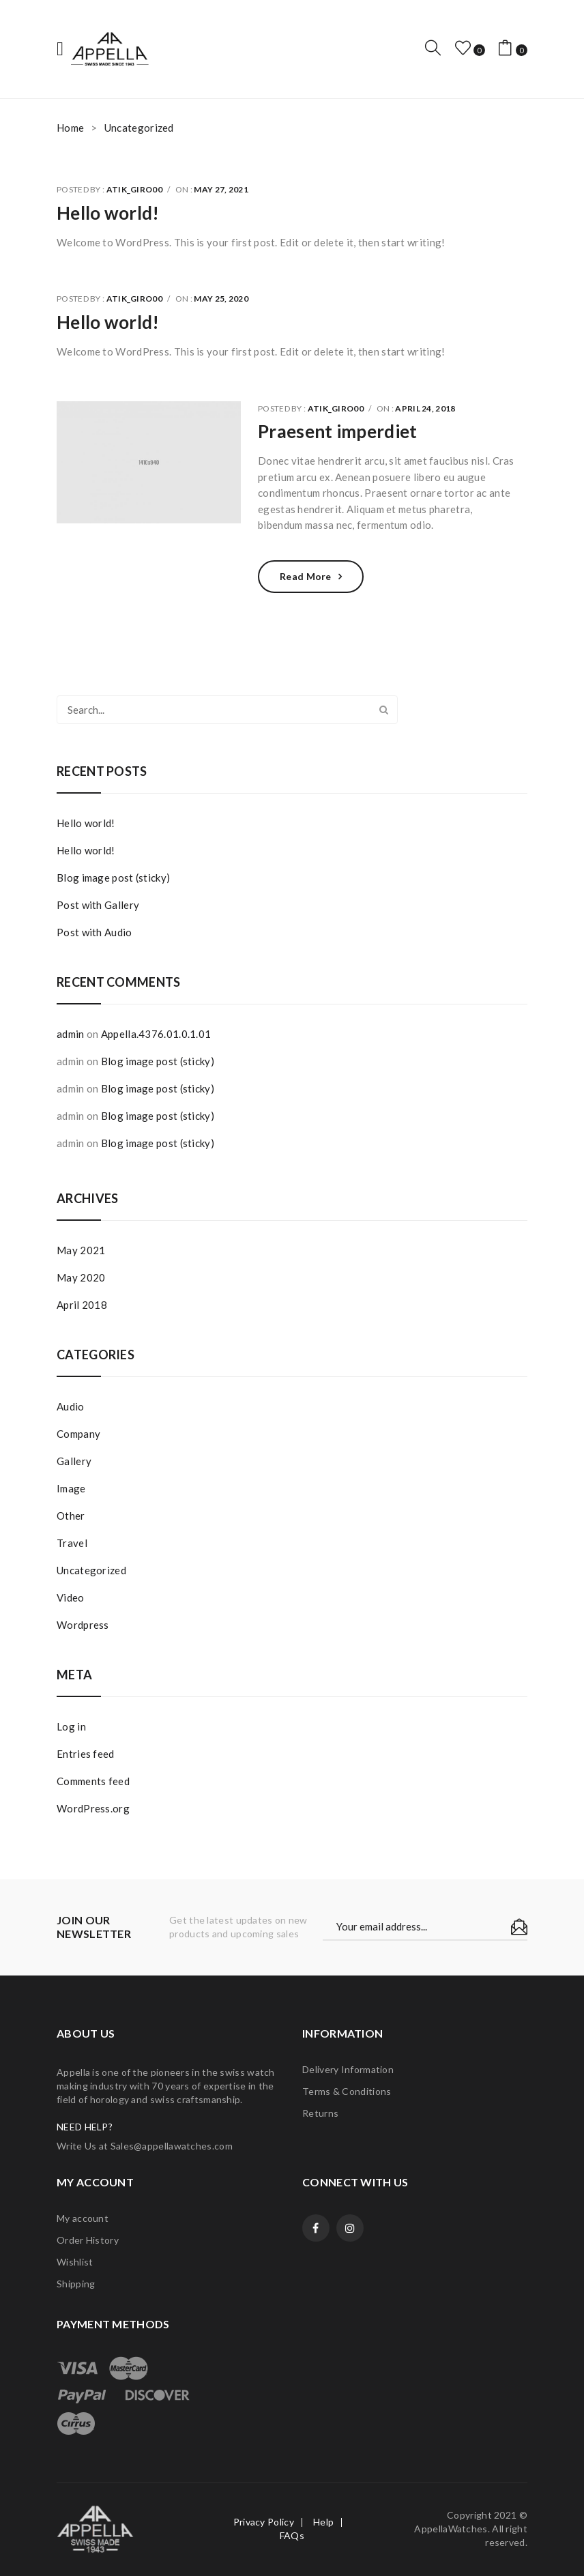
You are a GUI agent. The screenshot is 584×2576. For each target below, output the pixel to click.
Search (383, 709)
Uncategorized (91, 1570)
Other (71, 1515)
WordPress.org (93, 1808)
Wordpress (83, 1625)
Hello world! (108, 213)
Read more (306, 576)
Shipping (76, 2283)
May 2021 (81, 1250)
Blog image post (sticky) (113, 877)
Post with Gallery (98, 905)
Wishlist (75, 2262)
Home (70, 127)
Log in (71, 1726)
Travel (72, 1543)
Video (71, 1597)
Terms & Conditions (346, 2091)
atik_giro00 (134, 189)
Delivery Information (348, 2069)
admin (71, 1034)
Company (78, 1434)
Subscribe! (519, 1927)
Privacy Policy (263, 2522)
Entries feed (86, 1754)
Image (71, 1488)
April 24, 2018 (425, 408)
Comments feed (93, 1781)
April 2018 (82, 1305)
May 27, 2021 (221, 189)
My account (82, 2218)
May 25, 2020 (221, 298)
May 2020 (81, 1277)
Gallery (74, 1461)
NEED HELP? (85, 2126)
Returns (320, 2113)
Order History (88, 2240)
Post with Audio (94, 932)
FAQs (292, 2535)
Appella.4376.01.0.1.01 (156, 1034)
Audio (71, 1406)
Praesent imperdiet (337, 431)
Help (323, 2522)
